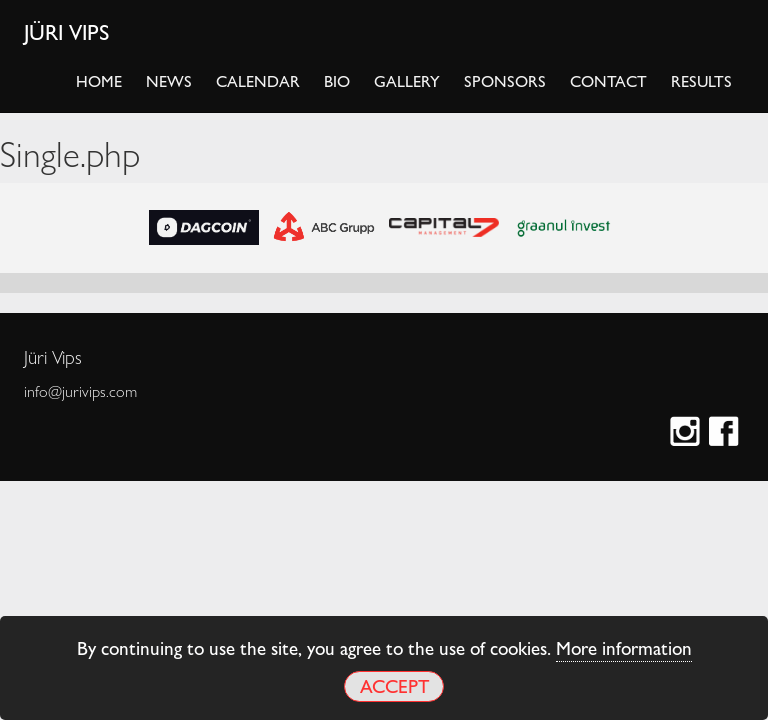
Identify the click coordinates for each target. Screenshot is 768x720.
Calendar (258, 80)
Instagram (687, 433)
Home (99, 80)
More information (624, 647)
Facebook (726, 433)
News (169, 80)
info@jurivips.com (80, 391)
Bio (337, 80)
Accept (394, 685)
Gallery (407, 80)
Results (701, 80)
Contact (608, 80)
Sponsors (505, 80)
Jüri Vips (67, 31)
